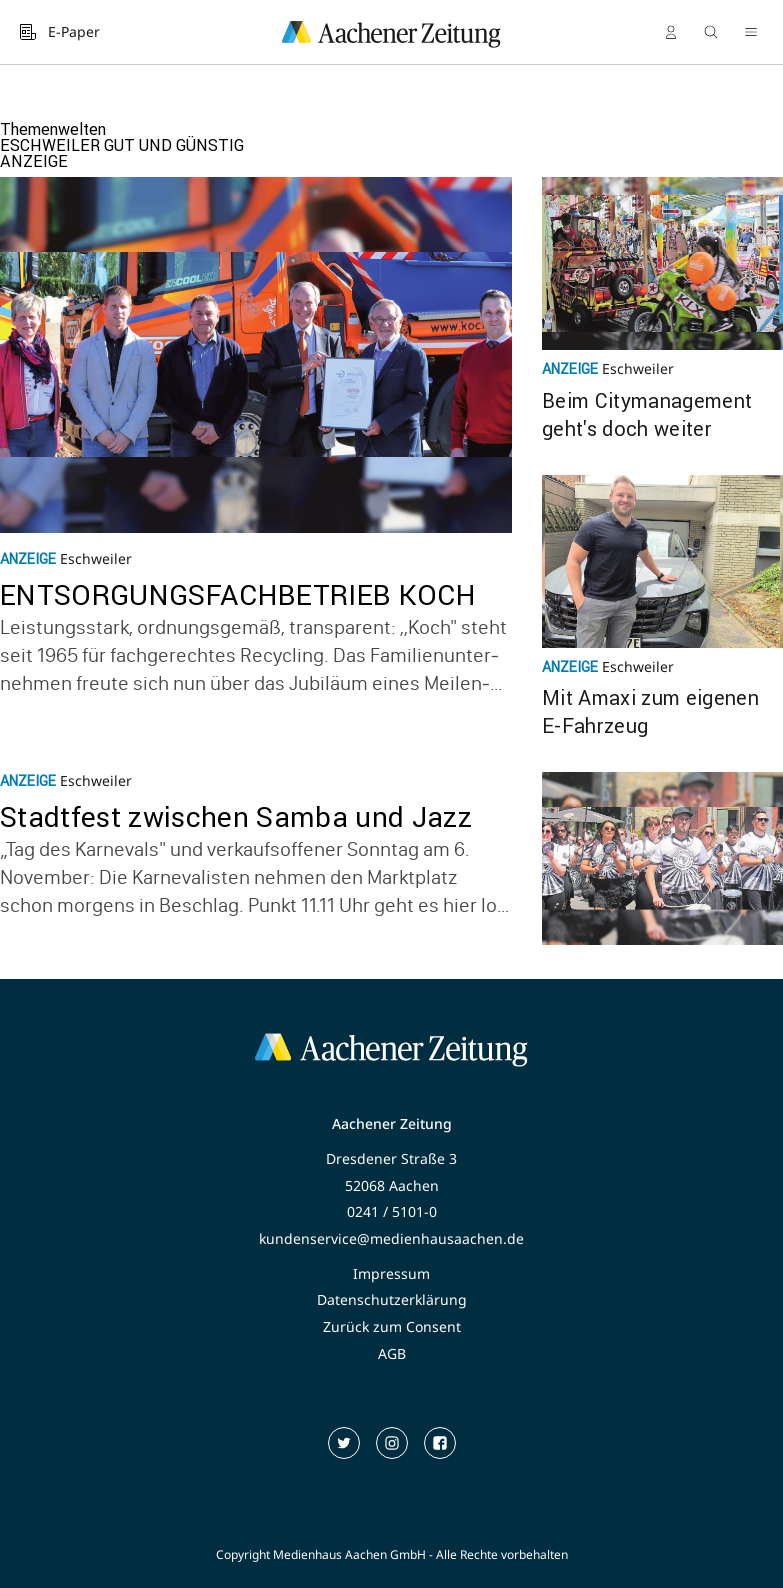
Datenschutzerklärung (392, 1300)
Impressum (391, 1274)
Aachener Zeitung (392, 1124)
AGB (392, 1354)
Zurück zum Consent (392, 1327)
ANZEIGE (34, 161)
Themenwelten (53, 129)
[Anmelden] (671, 32)
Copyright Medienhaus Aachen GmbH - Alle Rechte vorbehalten (392, 1555)
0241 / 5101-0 (392, 1212)
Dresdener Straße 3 (391, 1159)
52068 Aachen (392, 1186)
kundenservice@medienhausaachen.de (391, 1239)
